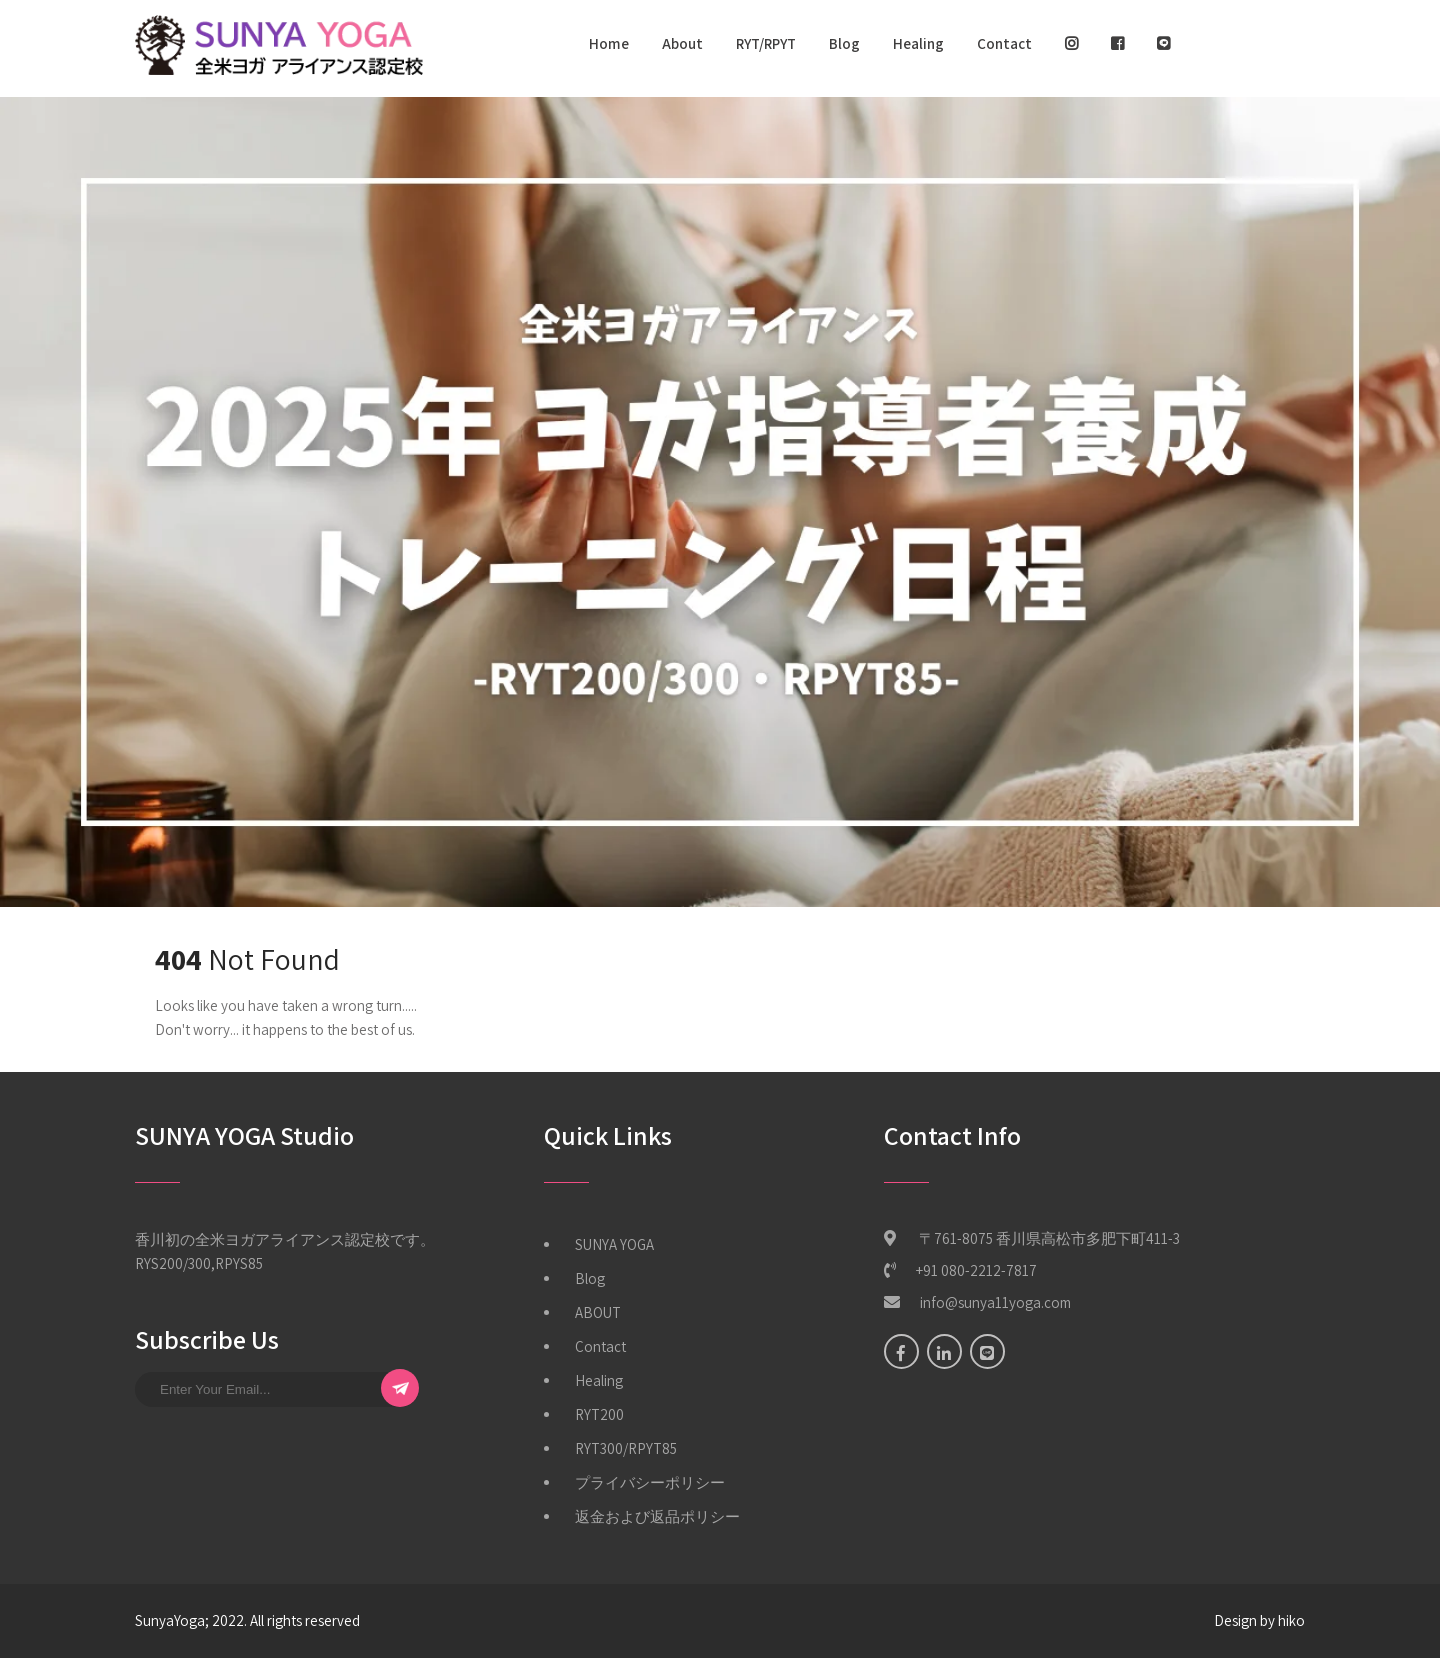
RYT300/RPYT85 (626, 1448)
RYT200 (599, 1414)
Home (609, 43)
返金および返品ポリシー (657, 1516)
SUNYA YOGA (614, 1244)
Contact (1004, 43)
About (682, 43)
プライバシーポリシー (650, 1482)
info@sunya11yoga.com (995, 1302)
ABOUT (598, 1312)
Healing (918, 43)
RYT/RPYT (766, 43)
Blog (844, 43)
